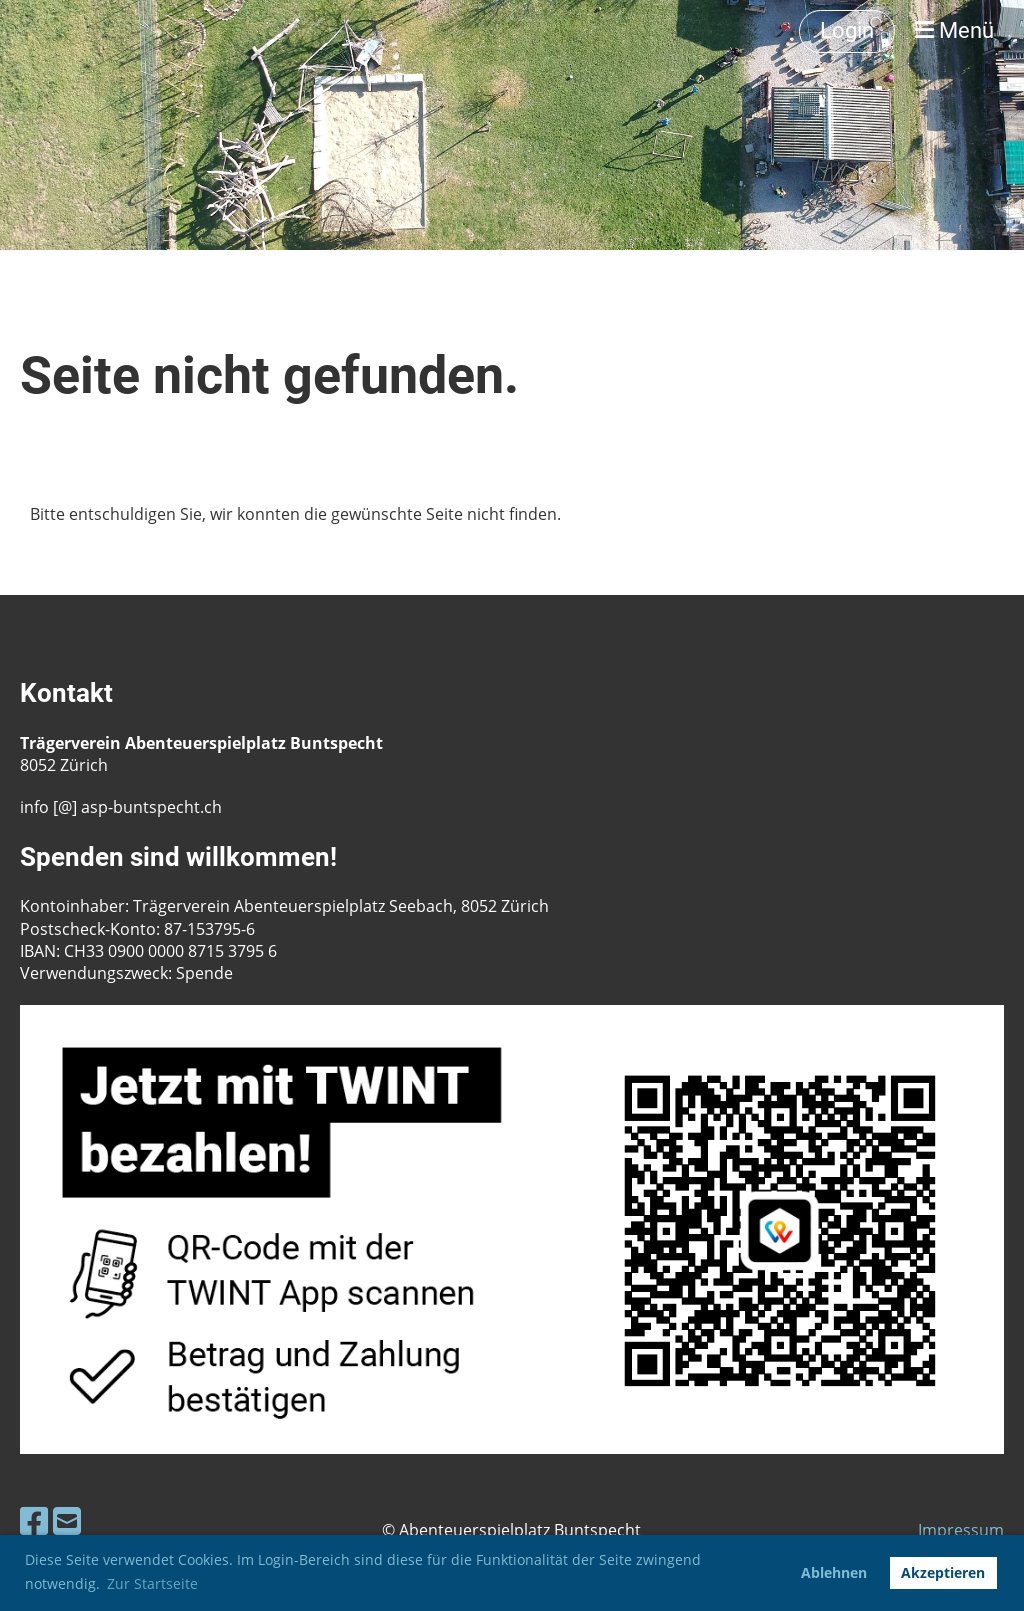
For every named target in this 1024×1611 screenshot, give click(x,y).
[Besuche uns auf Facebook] (34, 1520)
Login (847, 30)
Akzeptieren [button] (943, 1572)
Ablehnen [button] (834, 1572)
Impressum (961, 1530)
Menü (954, 30)
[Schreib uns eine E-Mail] (67, 1520)
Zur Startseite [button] (152, 1583)
